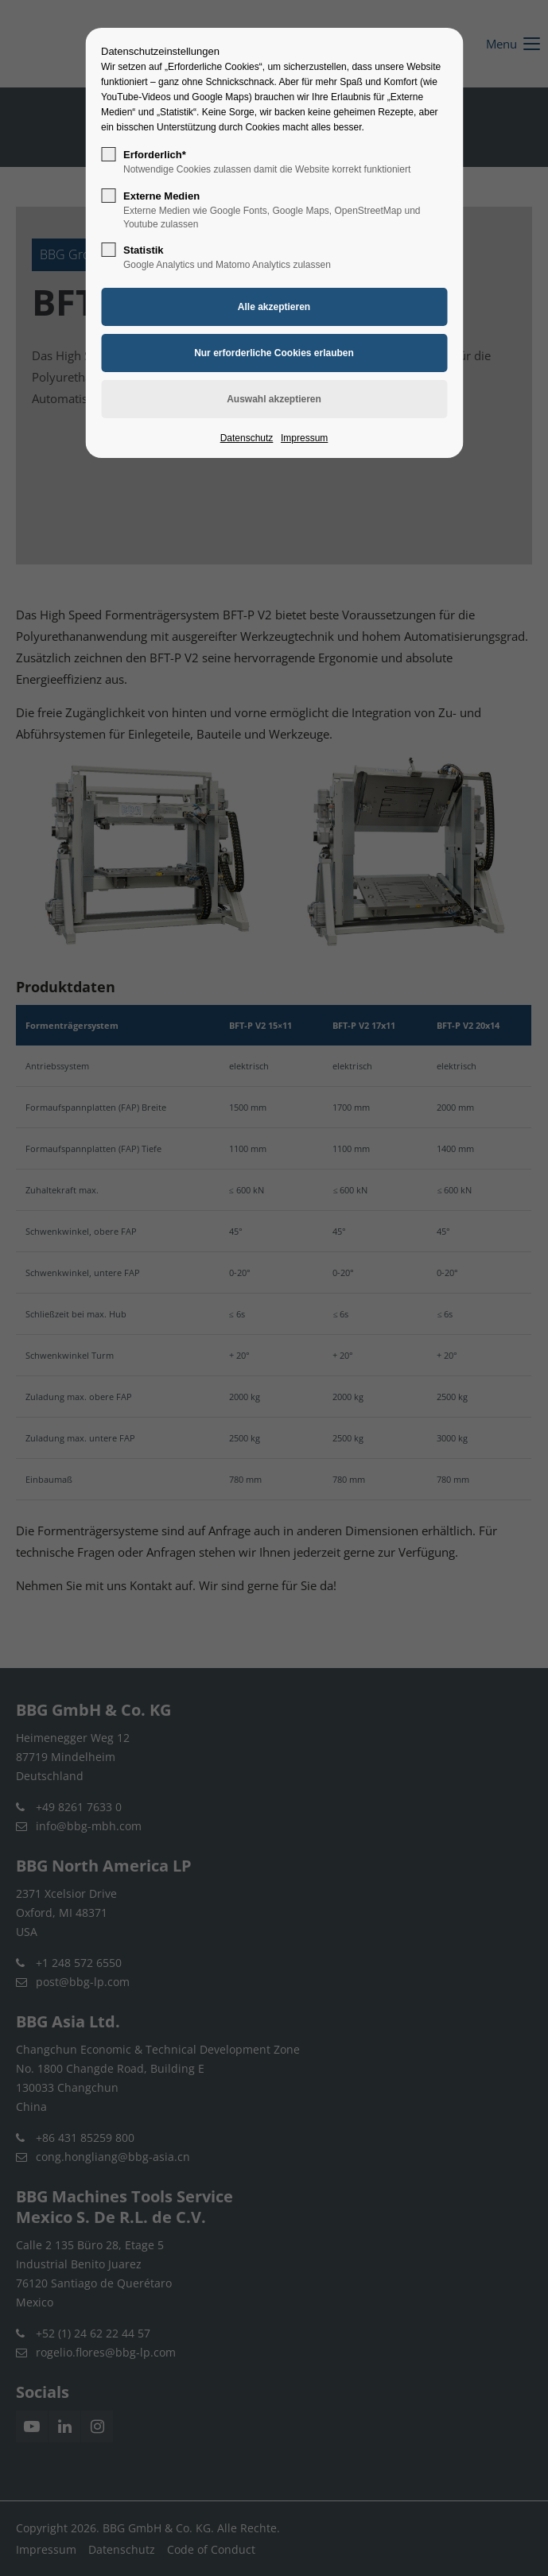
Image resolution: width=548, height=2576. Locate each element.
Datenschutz (247, 438)
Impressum (304, 438)
